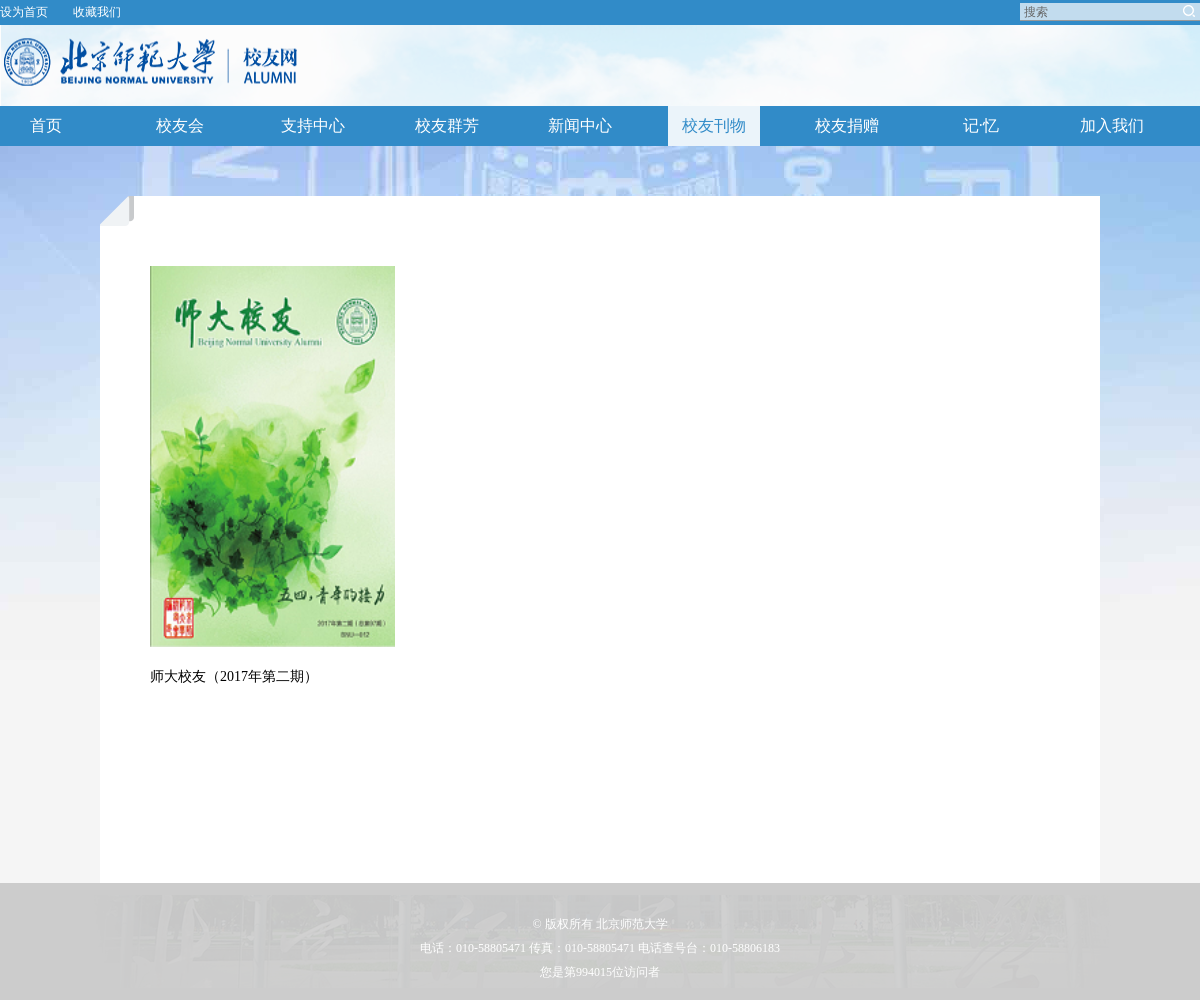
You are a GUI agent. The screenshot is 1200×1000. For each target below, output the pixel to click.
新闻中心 (580, 125)
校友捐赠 (847, 125)
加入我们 (1112, 125)
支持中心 (313, 125)
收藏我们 (97, 12)
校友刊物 (714, 125)
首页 (46, 125)
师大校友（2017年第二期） (234, 676)
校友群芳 (447, 125)
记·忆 (981, 125)
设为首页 (24, 12)
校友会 (180, 125)
